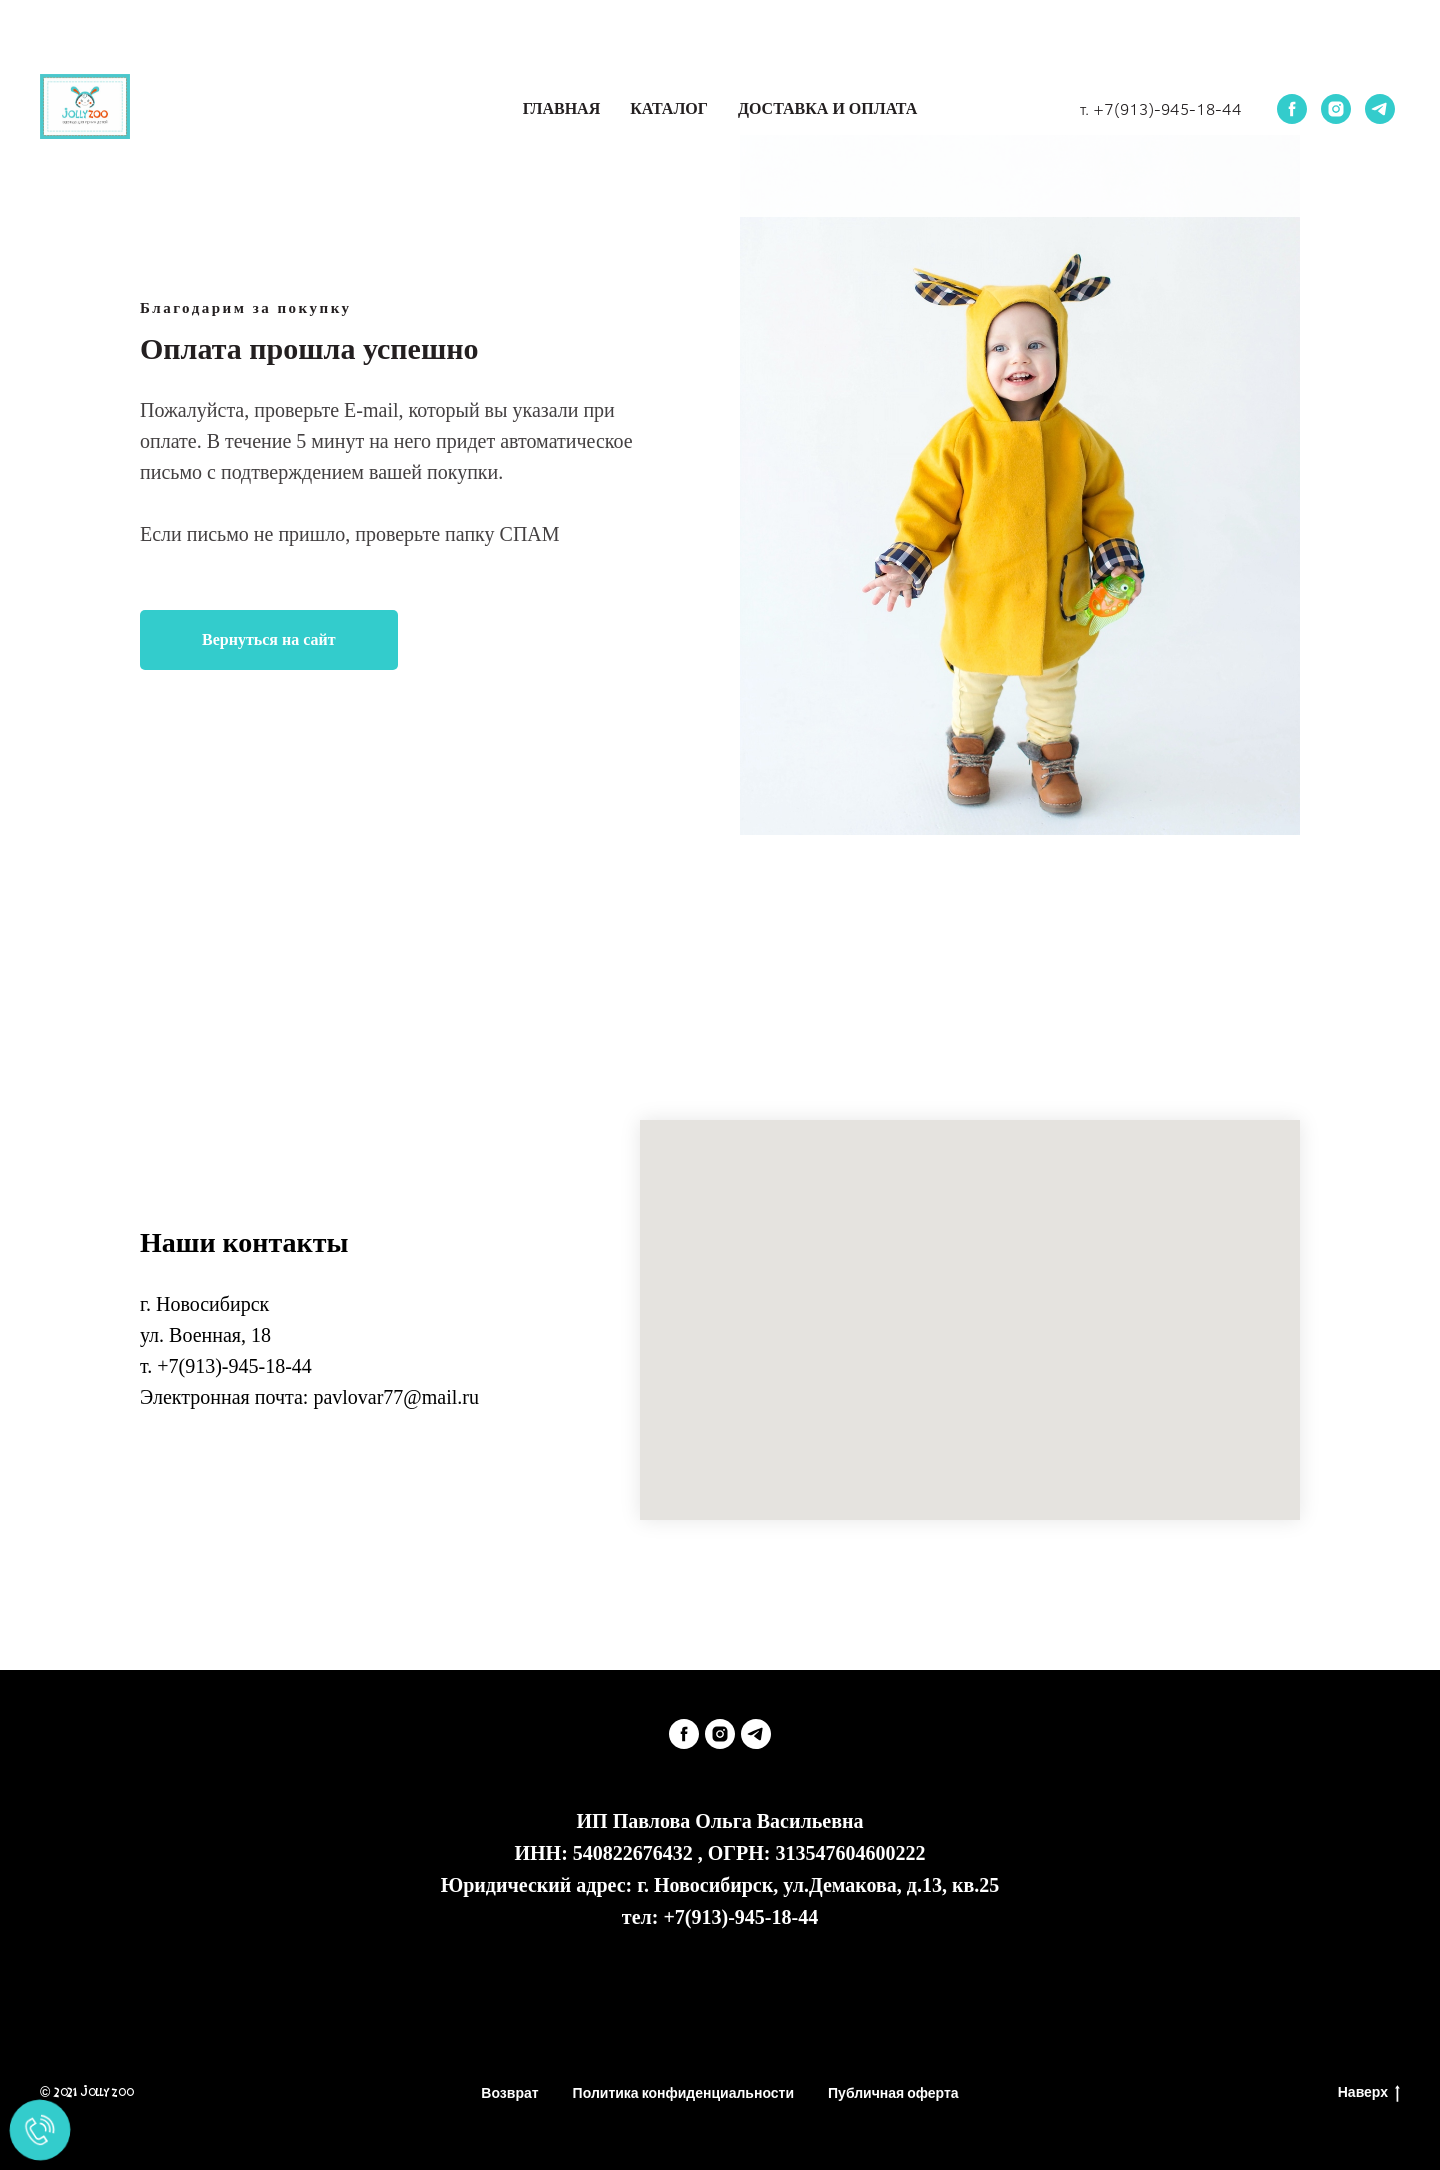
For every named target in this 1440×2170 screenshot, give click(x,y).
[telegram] (1380, 109)
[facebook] (1292, 109)
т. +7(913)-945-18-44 (1161, 108)
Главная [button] (561, 108)
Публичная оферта (893, 2093)
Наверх (1369, 2093)
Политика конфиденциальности (683, 2093)
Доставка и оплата (827, 108)
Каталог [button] (669, 108)
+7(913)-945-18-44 (234, 1366)
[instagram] (1336, 109)
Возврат (509, 2093)
